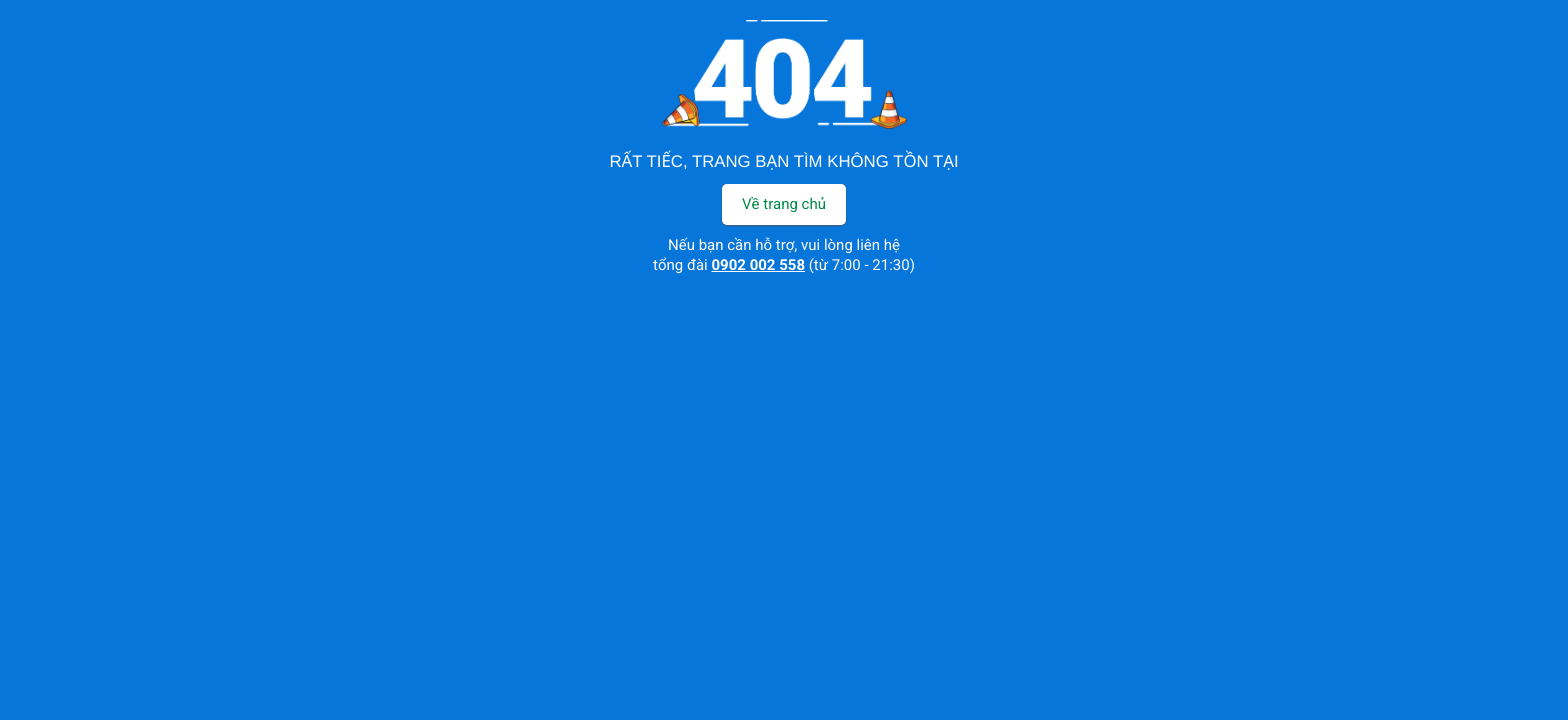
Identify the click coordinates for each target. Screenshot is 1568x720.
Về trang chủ (784, 204)
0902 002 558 (759, 265)
